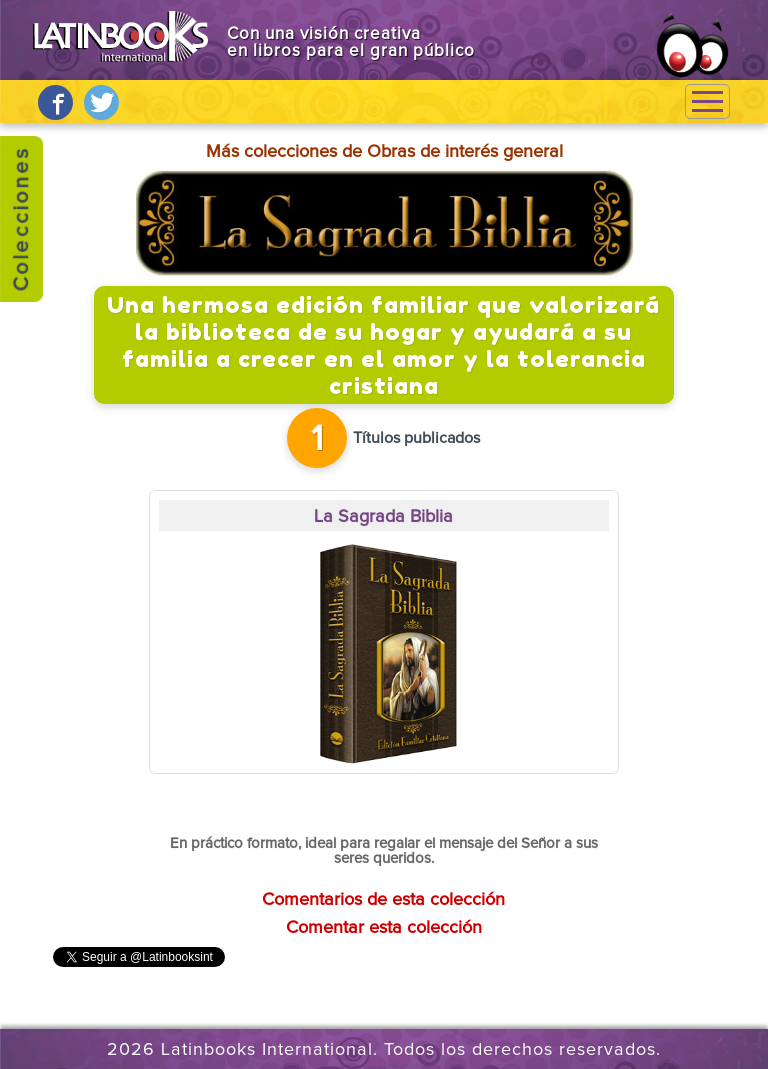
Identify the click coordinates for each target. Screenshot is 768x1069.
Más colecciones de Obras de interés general (384, 152)
